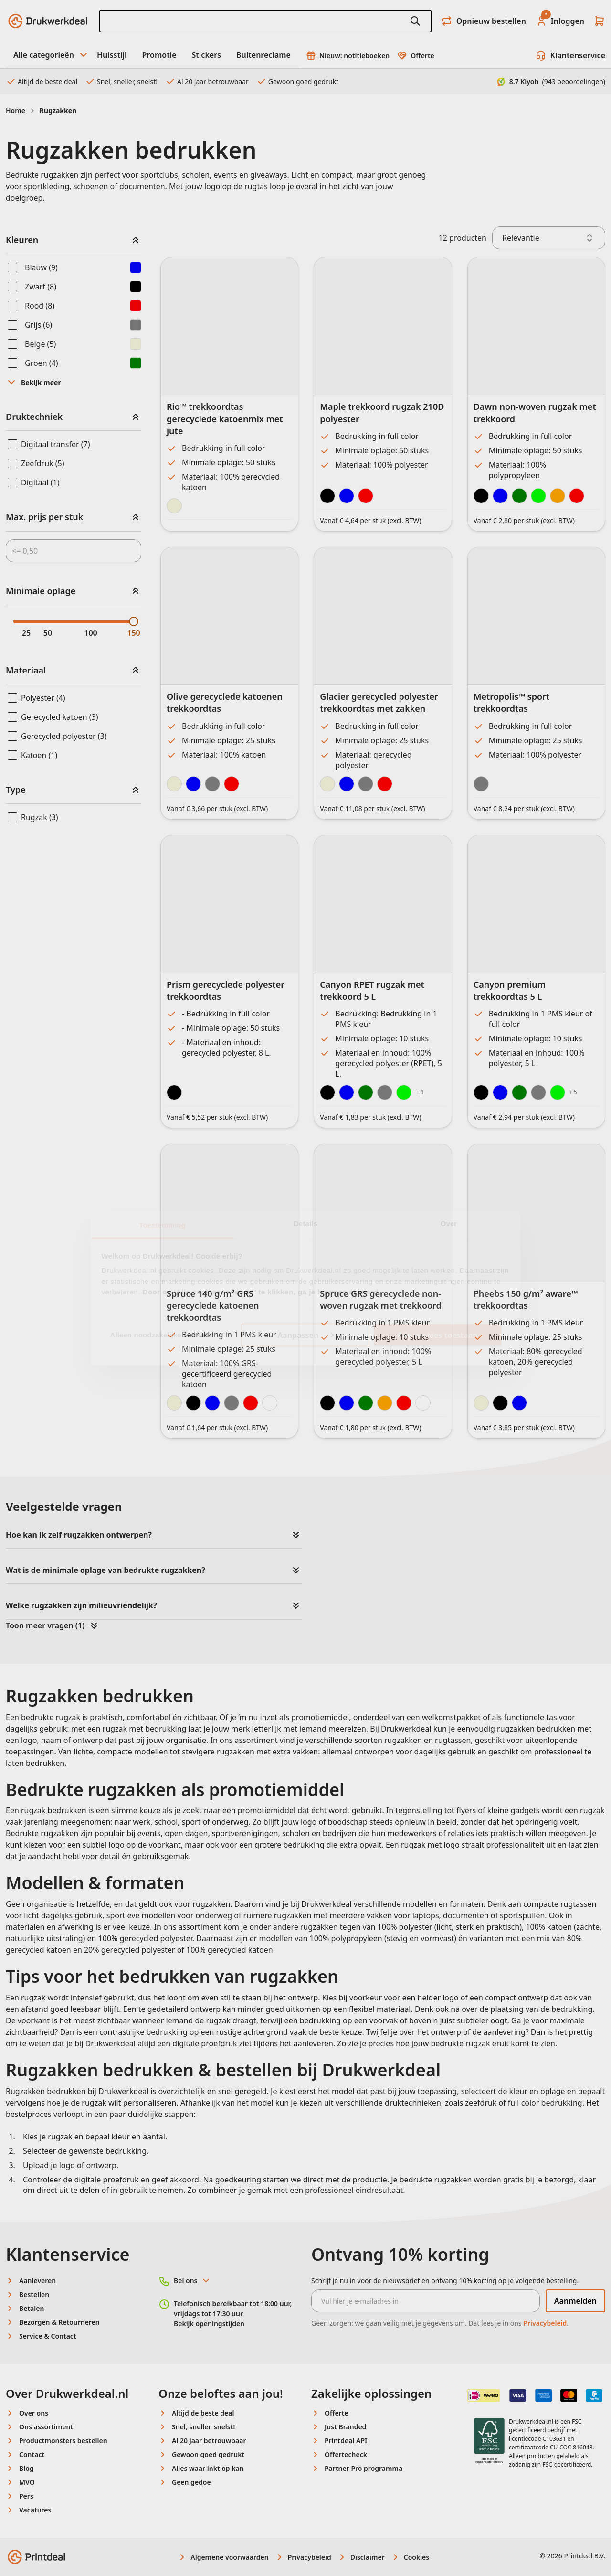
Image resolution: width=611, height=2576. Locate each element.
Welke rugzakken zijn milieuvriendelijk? (81, 1605)
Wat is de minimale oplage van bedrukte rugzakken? (105, 1570)
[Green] (365, 1092)
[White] (269, 1403)
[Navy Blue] (193, 783)
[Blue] (346, 495)
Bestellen (34, 2294)
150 (133, 633)
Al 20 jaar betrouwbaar (207, 81)
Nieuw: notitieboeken (348, 56)
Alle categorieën (51, 55)
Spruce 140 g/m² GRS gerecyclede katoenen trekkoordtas (213, 1305)
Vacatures (35, 2509)
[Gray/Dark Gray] (481, 783)
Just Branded (345, 2426)
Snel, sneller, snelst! (121, 81)
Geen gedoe (191, 2482)
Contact (31, 2454)
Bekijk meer (33, 382)
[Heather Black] (500, 1403)
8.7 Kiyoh (550, 81)
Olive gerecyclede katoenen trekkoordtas (225, 702)
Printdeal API (346, 2440)
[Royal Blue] (500, 495)
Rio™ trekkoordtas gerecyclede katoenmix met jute (225, 418)
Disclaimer (361, 2557)
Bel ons (192, 2281)
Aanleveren (37, 2280)
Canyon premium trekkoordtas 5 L (510, 990)
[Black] (327, 495)
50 (47, 633)
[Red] (365, 495)
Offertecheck (346, 2454)
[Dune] (327, 783)
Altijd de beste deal (41, 81)
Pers (26, 2496)
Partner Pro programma (363, 2468)
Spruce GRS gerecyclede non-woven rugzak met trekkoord (380, 1299)
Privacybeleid (545, 2323)
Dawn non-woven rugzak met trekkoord (535, 412)
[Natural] (174, 505)
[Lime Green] (538, 495)
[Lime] (403, 1092)
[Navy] (212, 1403)
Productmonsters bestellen (63, 2440)
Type (16, 789)
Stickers (206, 55)
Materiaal (26, 670)
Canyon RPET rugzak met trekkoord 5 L (372, 990)
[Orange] (557, 495)
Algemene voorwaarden (222, 2557)
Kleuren (22, 240)
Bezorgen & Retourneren (59, 2322)
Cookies (410, 2557)
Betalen (31, 2308)
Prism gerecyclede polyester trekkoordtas (225, 990)
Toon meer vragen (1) (53, 1625)
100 (90, 633)
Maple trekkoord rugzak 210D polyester (382, 412)
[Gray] (212, 783)
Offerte (415, 56)
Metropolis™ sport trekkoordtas (512, 702)
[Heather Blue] (519, 1403)
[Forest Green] (519, 495)
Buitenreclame (263, 55)
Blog (26, 2468)
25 (26, 633)
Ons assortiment (46, 2426)
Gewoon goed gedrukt (297, 81)
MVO (27, 2482)
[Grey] (384, 1092)
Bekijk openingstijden (209, 2323)
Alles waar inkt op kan (208, 2468)
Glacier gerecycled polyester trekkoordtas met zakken (379, 702)
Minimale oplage (40, 591)
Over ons (33, 2412)
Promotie (159, 55)
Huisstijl (112, 55)
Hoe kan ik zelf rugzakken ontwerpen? (79, 1534)
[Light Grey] (365, 783)
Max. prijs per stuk (44, 517)
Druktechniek (34, 416)
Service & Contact (47, 2336)
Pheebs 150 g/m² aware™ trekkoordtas (526, 1299)
